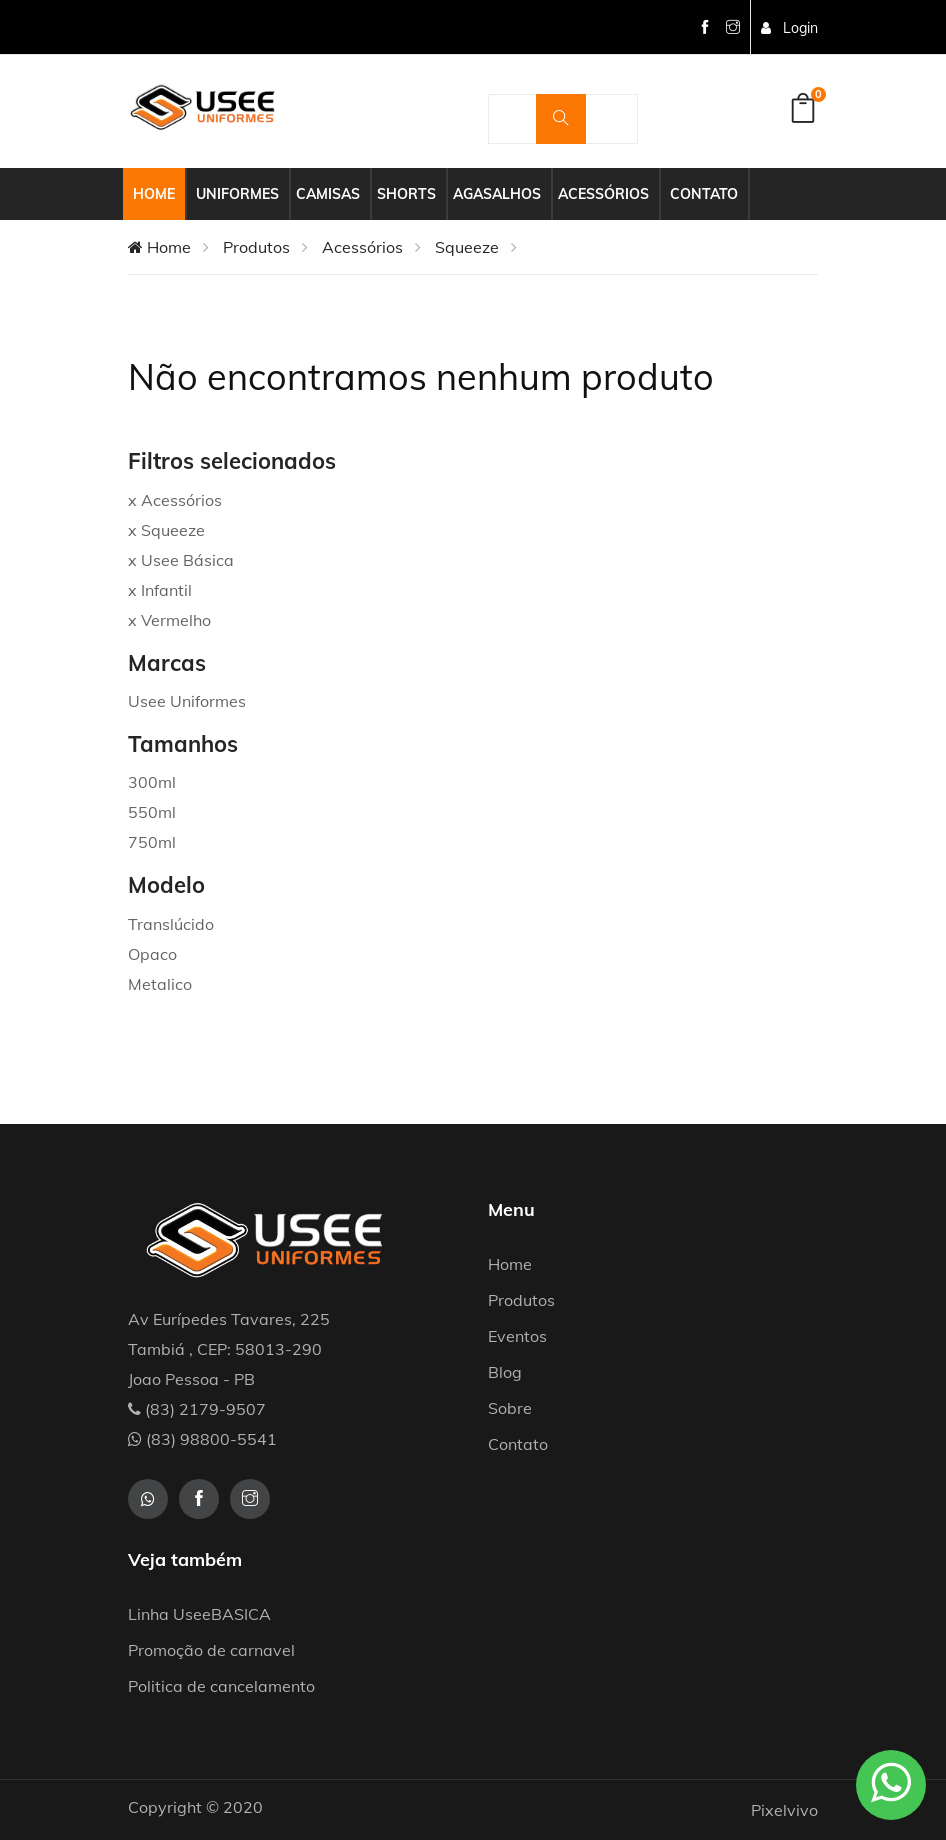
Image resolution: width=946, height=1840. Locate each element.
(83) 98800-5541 (202, 1439)
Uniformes (237, 194)
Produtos (256, 247)
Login (789, 28)
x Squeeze (166, 530)
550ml (152, 812)
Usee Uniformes (187, 701)
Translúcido (171, 924)
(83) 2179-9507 (197, 1409)
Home (154, 194)
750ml (152, 842)
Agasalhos (497, 194)
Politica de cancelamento (221, 1686)
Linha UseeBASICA (199, 1614)
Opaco (152, 954)
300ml (152, 782)
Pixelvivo (784, 1810)
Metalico (160, 984)
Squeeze (467, 247)
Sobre (510, 1408)
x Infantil (160, 590)
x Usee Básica (181, 560)
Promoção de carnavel (211, 1650)
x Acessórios (175, 500)
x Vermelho (169, 620)
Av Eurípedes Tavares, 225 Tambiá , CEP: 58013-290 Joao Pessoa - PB (229, 1349)
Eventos (517, 1336)
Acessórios (603, 194)
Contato (704, 194)
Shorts (406, 194)
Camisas (328, 194)
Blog (505, 1372)
